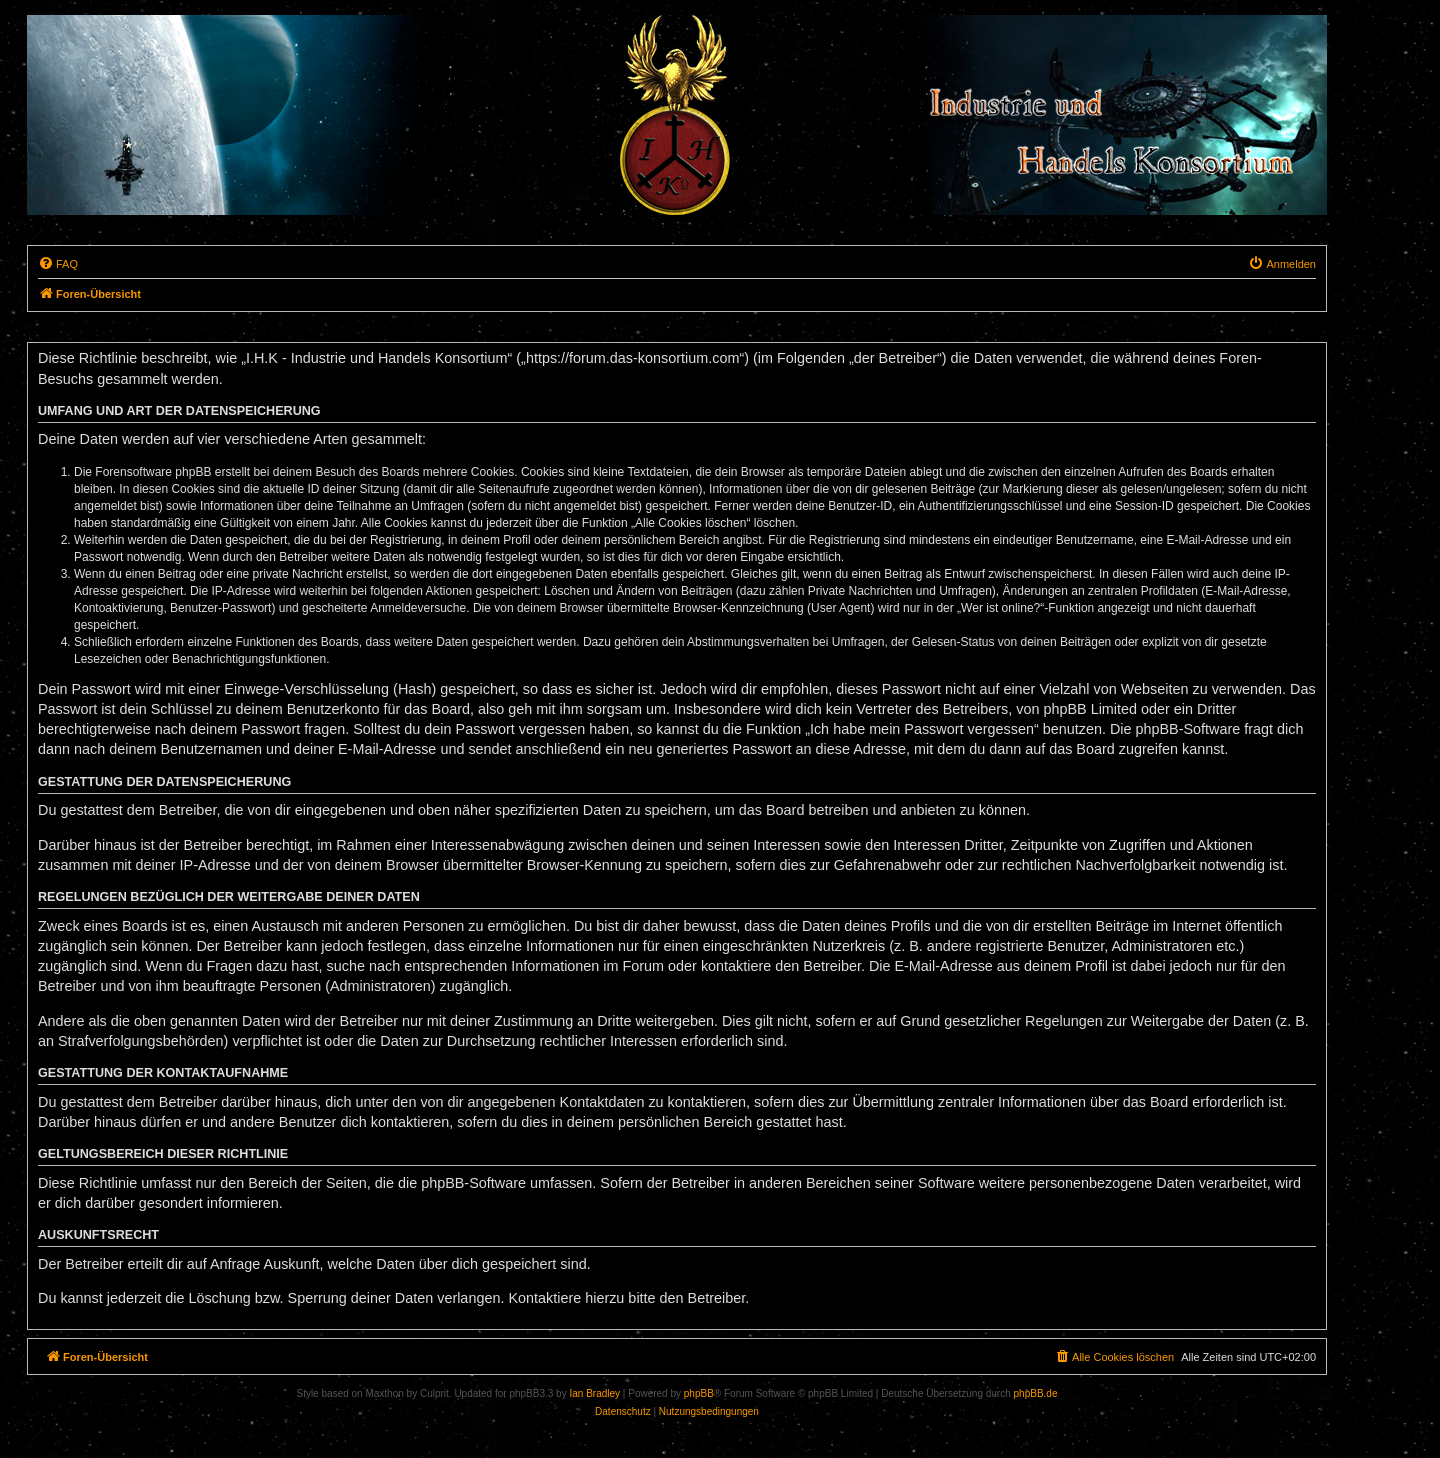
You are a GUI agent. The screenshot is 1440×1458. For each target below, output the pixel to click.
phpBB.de (1036, 1393)
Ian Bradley (594, 1393)
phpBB (699, 1393)
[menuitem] (58, 264)
